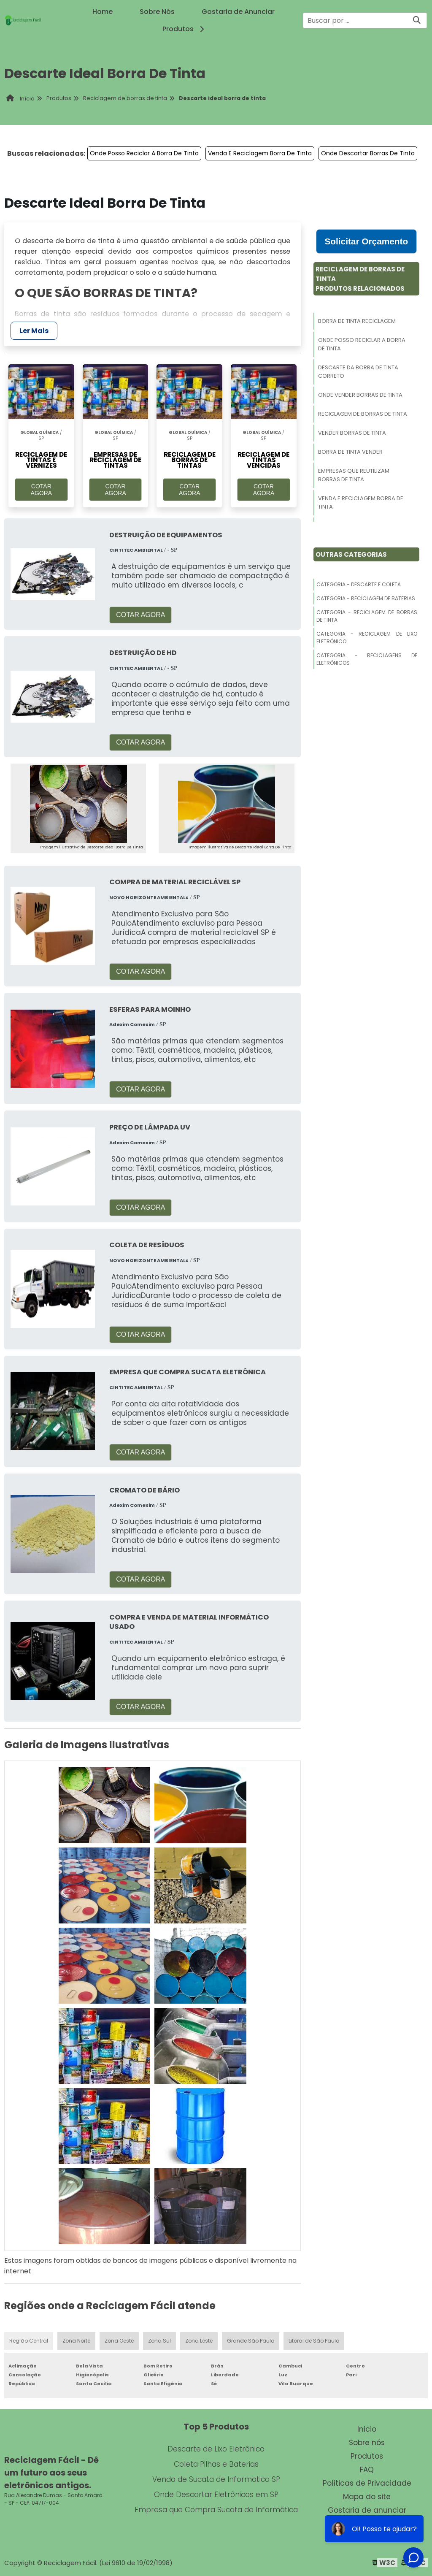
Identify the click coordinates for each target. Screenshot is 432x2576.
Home (102, 11)
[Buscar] (417, 20)
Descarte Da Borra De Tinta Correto (358, 371)
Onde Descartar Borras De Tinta (368, 153)
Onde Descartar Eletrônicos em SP (216, 2494)
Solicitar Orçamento (366, 241)
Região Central (28, 2340)
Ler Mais (34, 331)
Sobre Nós (157, 11)
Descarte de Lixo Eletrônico (216, 2449)
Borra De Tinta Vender (350, 452)
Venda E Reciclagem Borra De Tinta (260, 153)
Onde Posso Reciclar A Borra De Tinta (144, 153)
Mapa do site (367, 2497)
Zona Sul (159, 2340)
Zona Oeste (119, 2340)
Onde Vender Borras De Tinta (360, 395)
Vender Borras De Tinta (352, 433)
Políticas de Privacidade (367, 2483)
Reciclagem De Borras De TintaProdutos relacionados (360, 279)
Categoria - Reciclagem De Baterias (365, 598)
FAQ (367, 2470)
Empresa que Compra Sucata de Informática (216, 2510)
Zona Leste (199, 2340)
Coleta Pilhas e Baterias (216, 2464)
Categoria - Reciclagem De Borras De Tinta (366, 616)
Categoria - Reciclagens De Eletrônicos (366, 659)
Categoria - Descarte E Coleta (358, 584)
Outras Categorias (351, 554)
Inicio (366, 2429)
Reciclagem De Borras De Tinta (362, 414)
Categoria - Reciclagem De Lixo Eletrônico (366, 637)
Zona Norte (76, 2340)
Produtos (184, 29)
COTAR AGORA (41, 489)
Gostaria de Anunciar (238, 11)
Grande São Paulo (250, 2340)
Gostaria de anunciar (367, 2510)
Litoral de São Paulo (314, 2340)
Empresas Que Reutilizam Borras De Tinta (353, 475)
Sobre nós (367, 2443)
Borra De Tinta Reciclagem (357, 321)
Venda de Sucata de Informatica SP (216, 2479)
